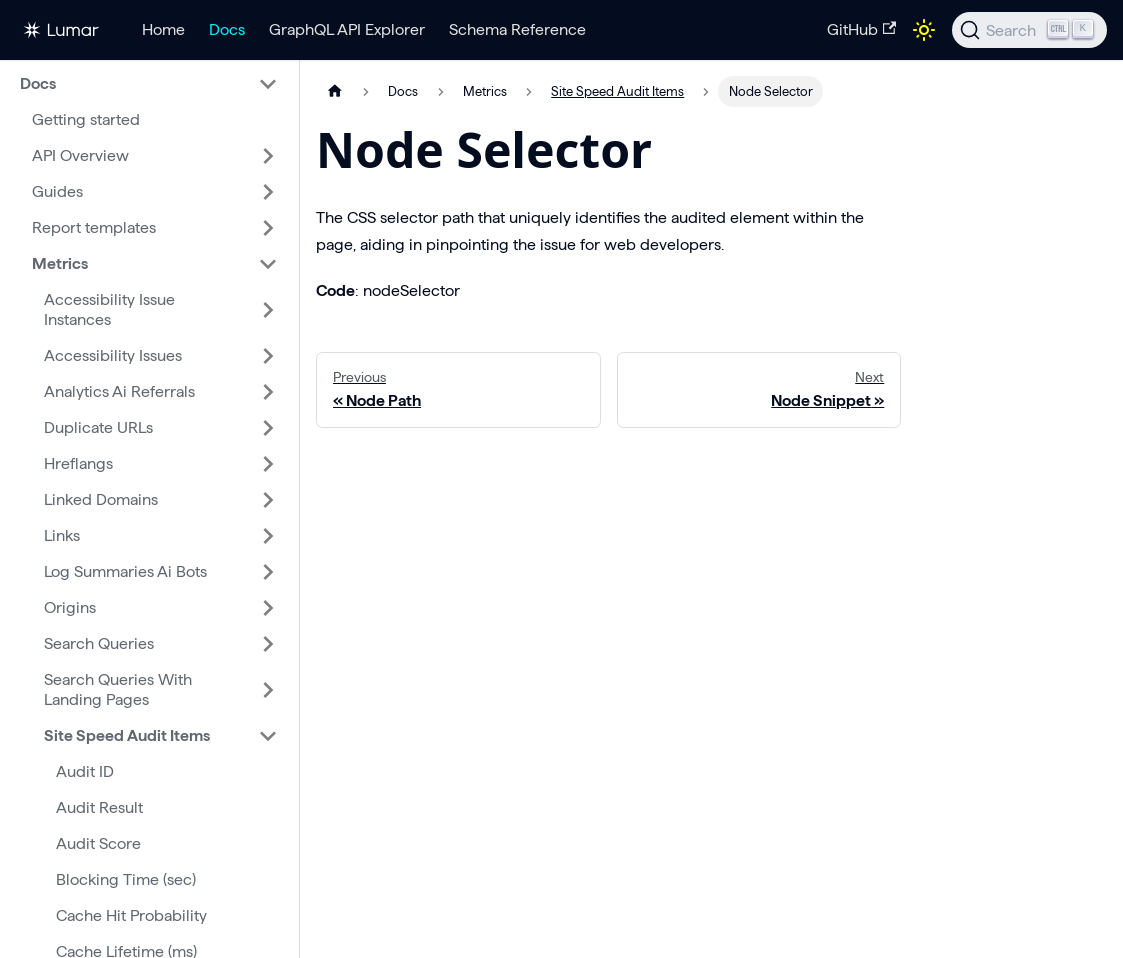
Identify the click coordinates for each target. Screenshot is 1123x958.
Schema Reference (517, 29)
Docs (227, 29)
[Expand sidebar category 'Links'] (268, 536)
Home (163, 29)
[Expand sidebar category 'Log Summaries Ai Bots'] (268, 572)
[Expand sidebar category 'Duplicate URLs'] (268, 428)
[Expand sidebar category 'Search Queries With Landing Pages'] (268, 690)
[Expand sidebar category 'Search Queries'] (268, 644)
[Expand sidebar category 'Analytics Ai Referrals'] (268, 392)
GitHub (861, 29)
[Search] (1029, 30)
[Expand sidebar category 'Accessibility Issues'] (268, 356)
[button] (149, 84)
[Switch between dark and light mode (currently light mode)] (924, 30)
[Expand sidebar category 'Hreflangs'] (268, 464)
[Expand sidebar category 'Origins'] (268, 608)
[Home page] (335, 91)
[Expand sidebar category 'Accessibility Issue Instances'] (268, 310)
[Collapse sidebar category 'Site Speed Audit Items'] (268, 736)
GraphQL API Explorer (347, 29)
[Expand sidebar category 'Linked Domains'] (268, 500)
